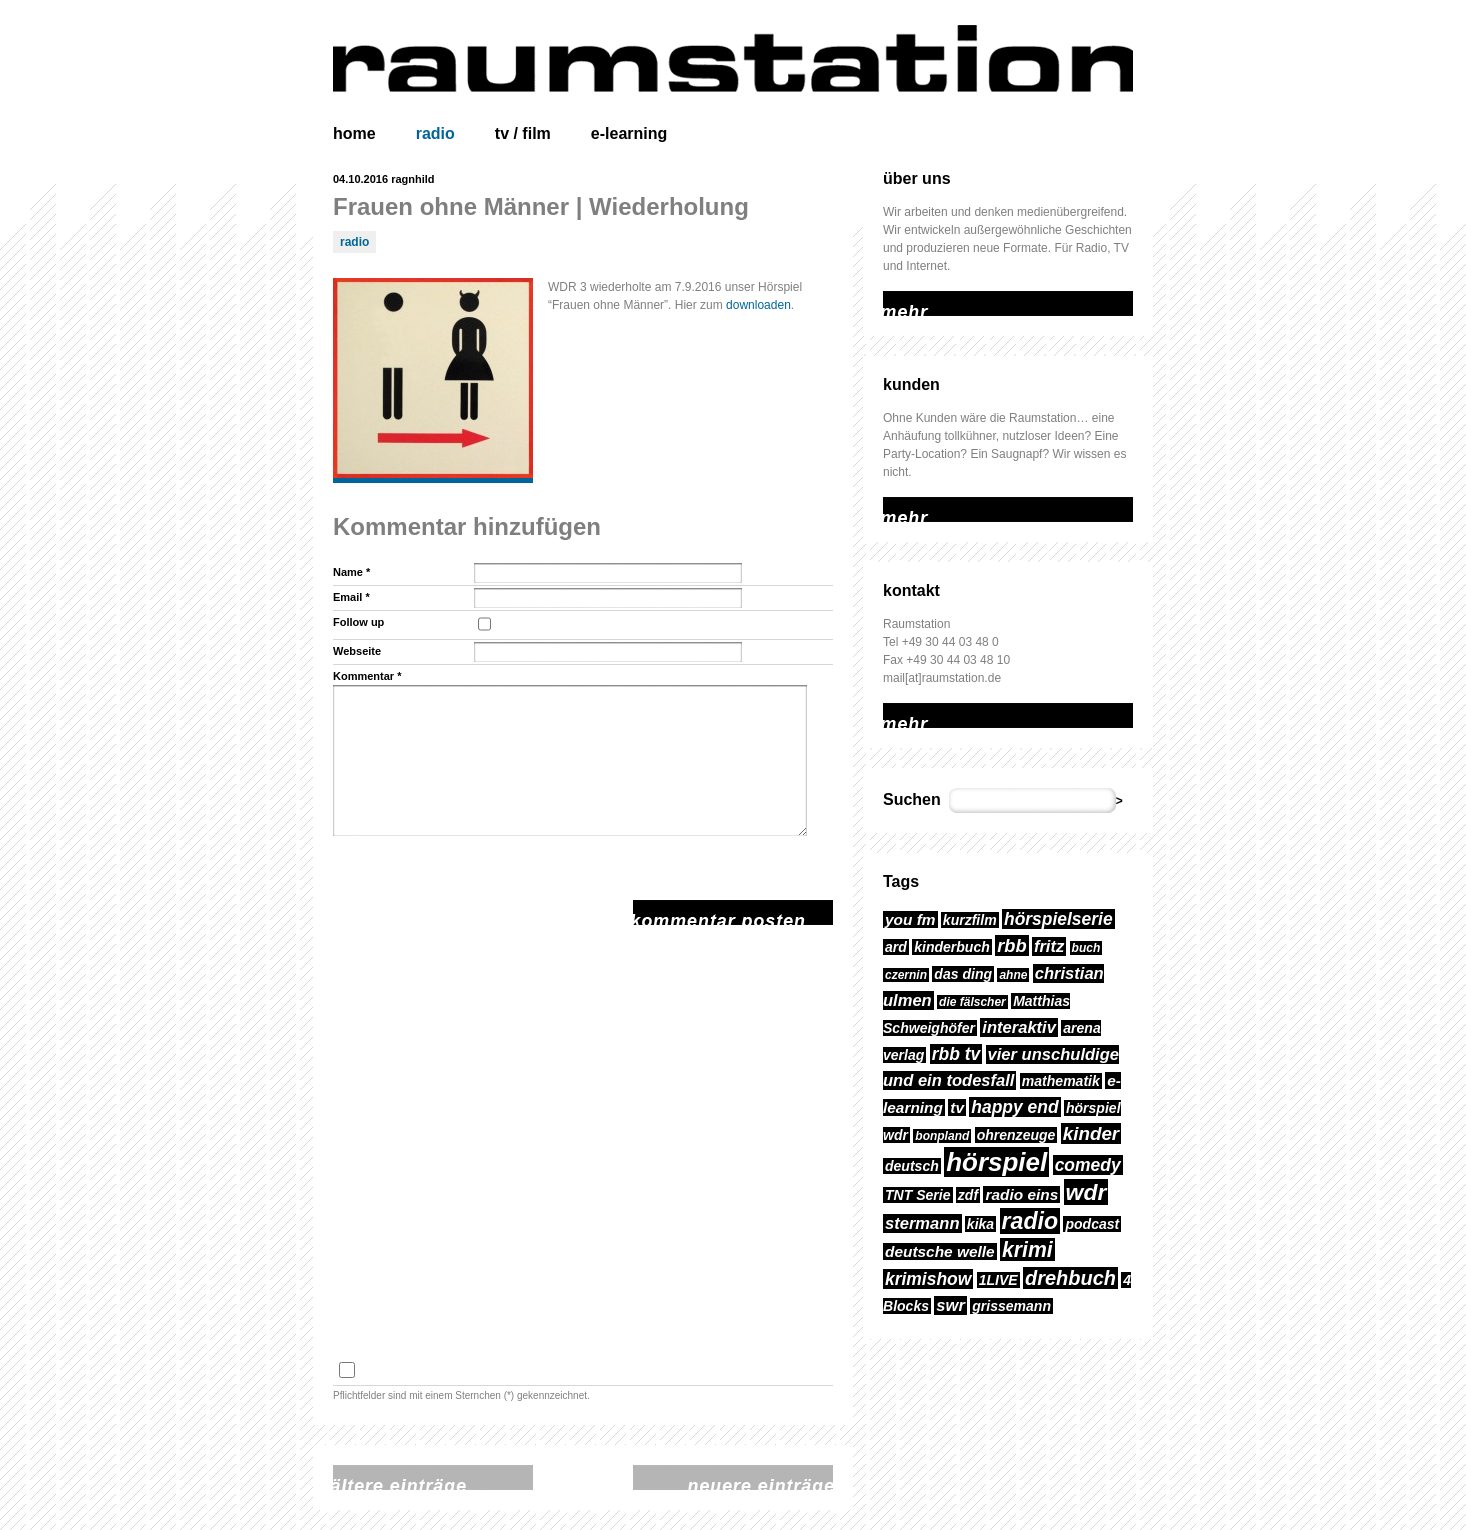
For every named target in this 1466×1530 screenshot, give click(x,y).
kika (980, 1224)
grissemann (1011, 1306)
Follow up (358, 622)
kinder (1091, 1133)
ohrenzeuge (1016, 1135)
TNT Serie (918, 1195)
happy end (1014, 1107)
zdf (968, 1195)
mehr (896, 300)
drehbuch (1070, 1278)
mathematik (1061, 1081)
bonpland (942, 1136)
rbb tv (956, 1054)
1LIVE (998, 1280)
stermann (922, 1223)
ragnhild (412, 179)
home (354, 133)
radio (435, 133)
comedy (1088, 1165)
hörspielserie (1058, 919)
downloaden (758, 305)
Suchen (912, 799)
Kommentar (367, 676)
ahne (1013, 975)
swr (950, 1305)
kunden (911, 384)
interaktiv (1019, 1027)
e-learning (629, 133)
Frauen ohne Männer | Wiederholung (541, 206)
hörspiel (996, 1162)
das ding (963, 974)
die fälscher (972, 1002)
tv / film (523, 133)
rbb (1011, 945)
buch (1086, 948)
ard (896, 947)
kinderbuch (952, 947)
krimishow (928, 1279)
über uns (917, 178)
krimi (1027, 1249)
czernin (906, 975)
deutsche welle (940, 1251)
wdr (1086, 1192)
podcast (1092, 1224)
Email (351, 597)
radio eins (1021, 1194)
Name (351, 572)
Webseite (357, 651)
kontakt (911, 590)
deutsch (912, 1166)
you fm (910, 919)
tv (957, 1107)
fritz (1049, 946)
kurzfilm (970, 920)
